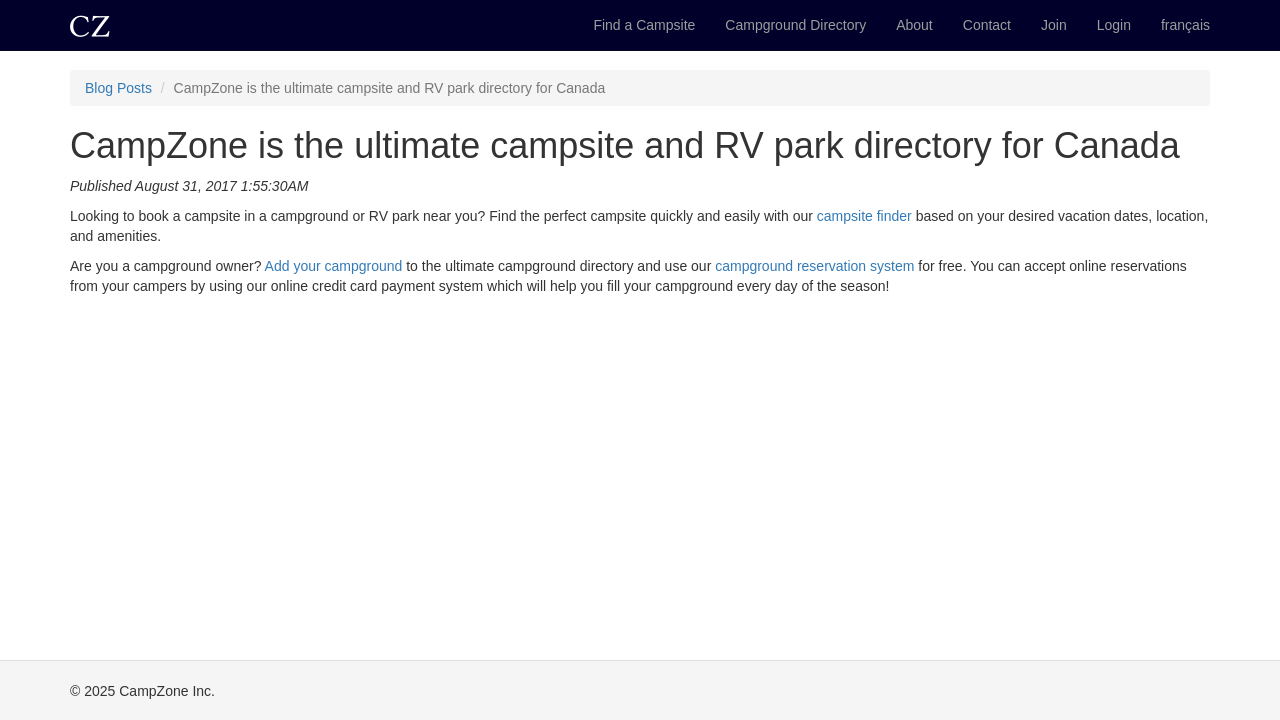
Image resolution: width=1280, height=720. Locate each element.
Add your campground (334, 266)
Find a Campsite (644, 25)
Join (1054, 25)
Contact (987, 25)
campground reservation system (814, 266)
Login (1114, 25)
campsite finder (864, 216)
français (1185, 25)
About (914, 25)
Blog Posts (118, 88)
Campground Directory (795, 25)
